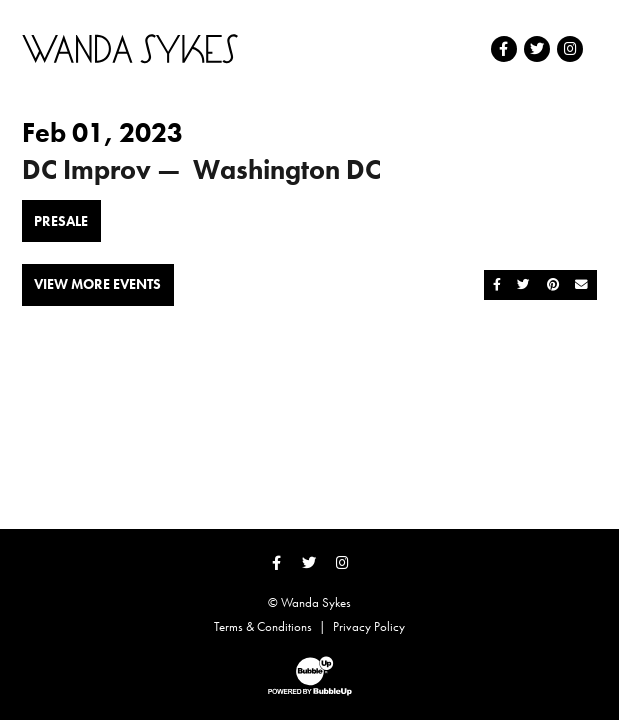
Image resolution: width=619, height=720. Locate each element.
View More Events (97, 284)
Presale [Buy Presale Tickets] (61, 221)
